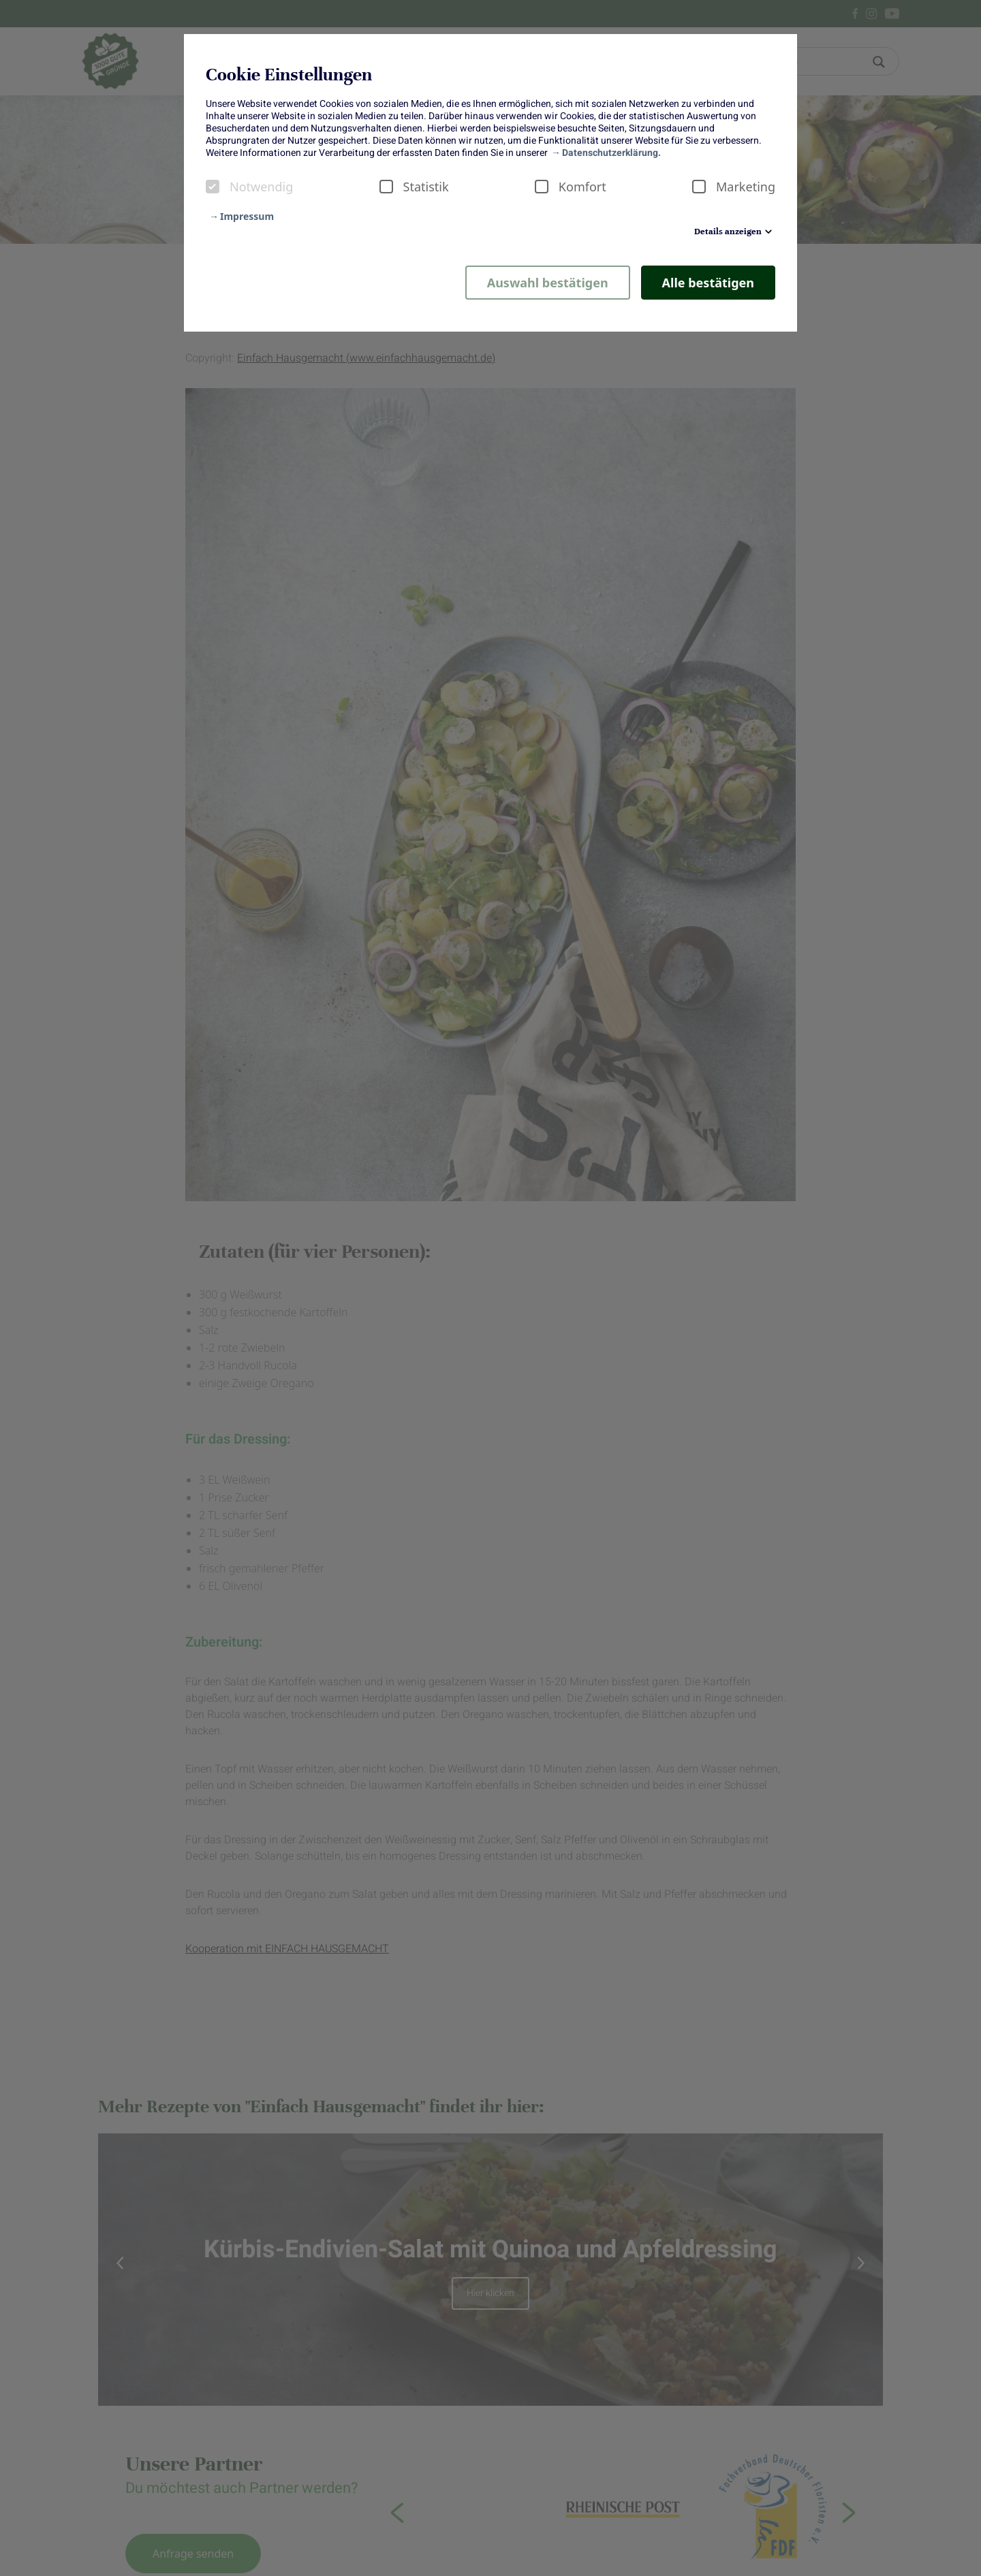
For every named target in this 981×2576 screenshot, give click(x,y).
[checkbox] (212, 186)
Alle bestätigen (708, 282)
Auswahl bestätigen (547, 282)
